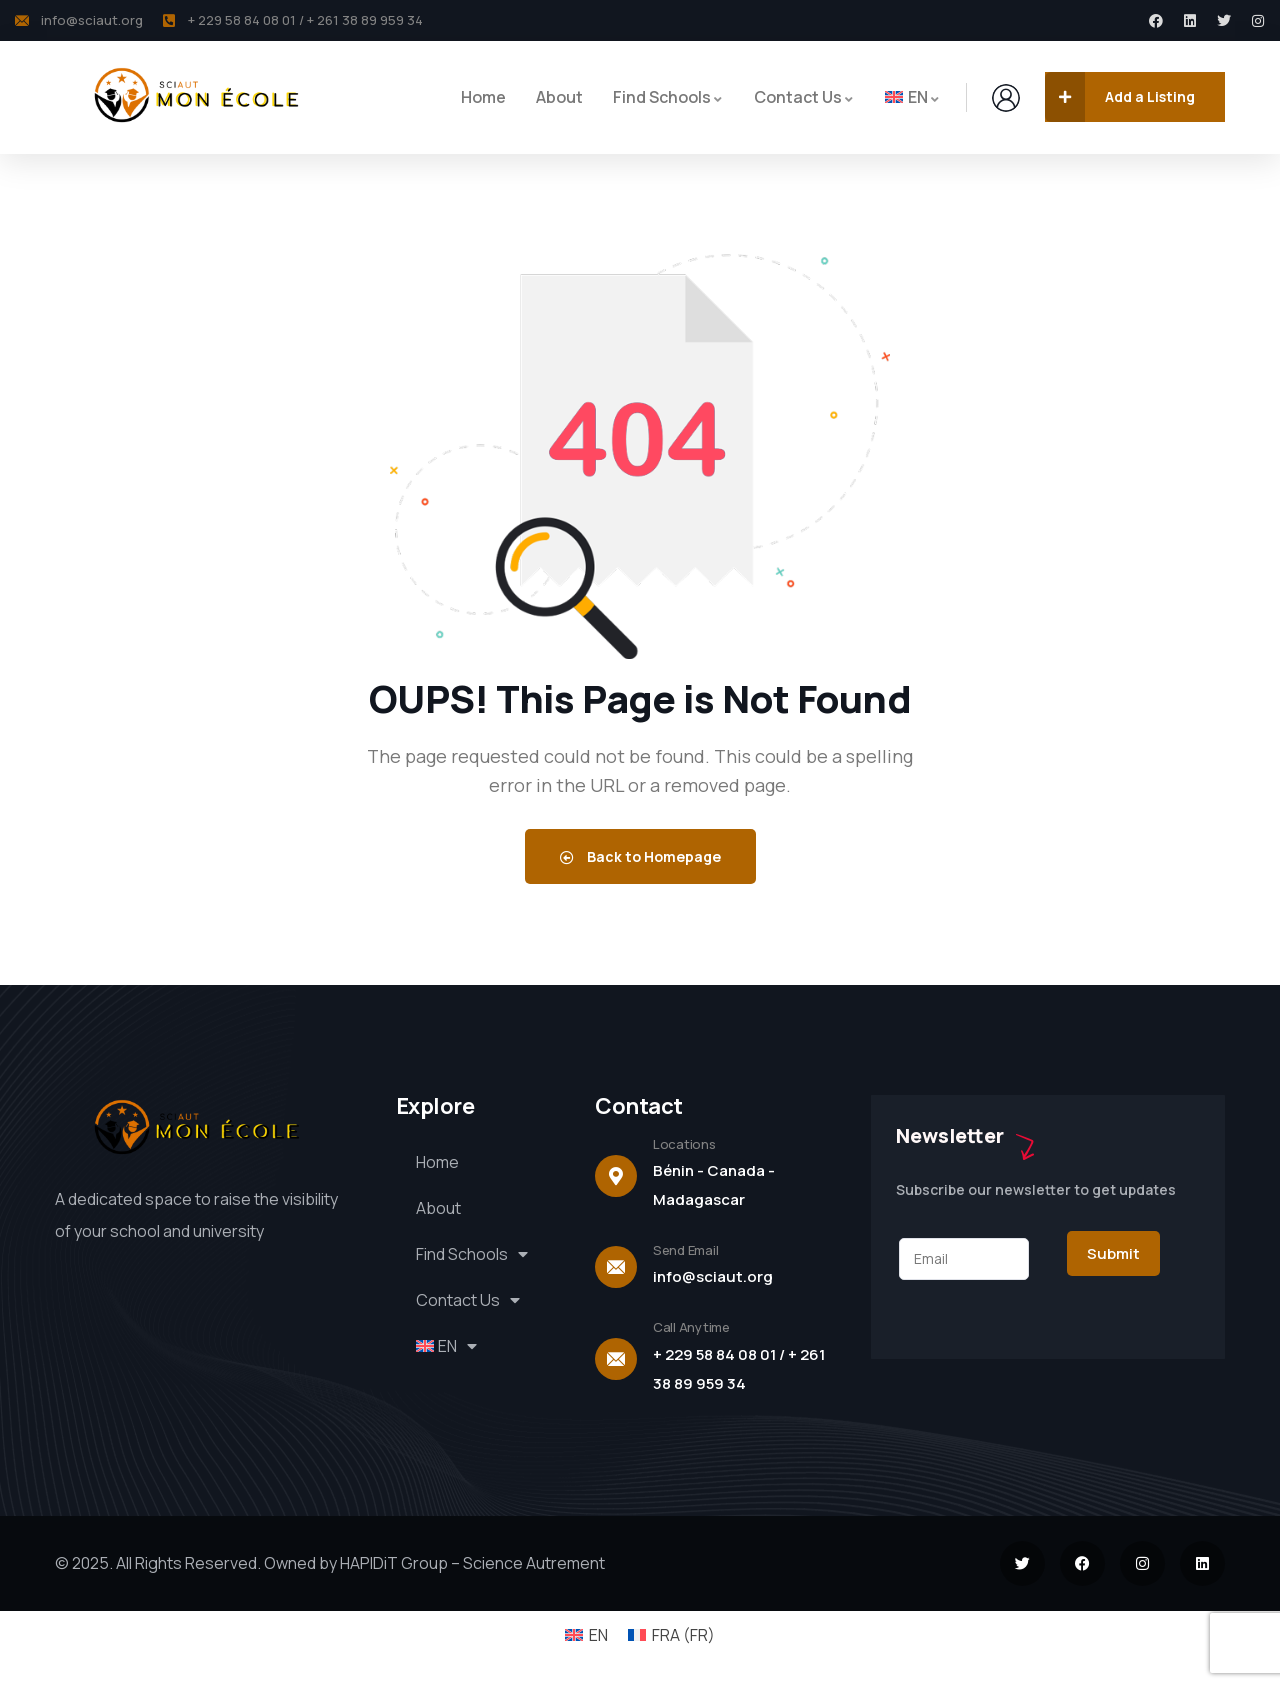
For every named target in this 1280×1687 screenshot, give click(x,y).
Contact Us (469, 1300)
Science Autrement (534, 1563)
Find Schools (473, 1254)
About (438, 1208)
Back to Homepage (640, 856)
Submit (1113, 1253)
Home (437, 1162)
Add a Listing (1120, 97)
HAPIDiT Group (392, 1563)
